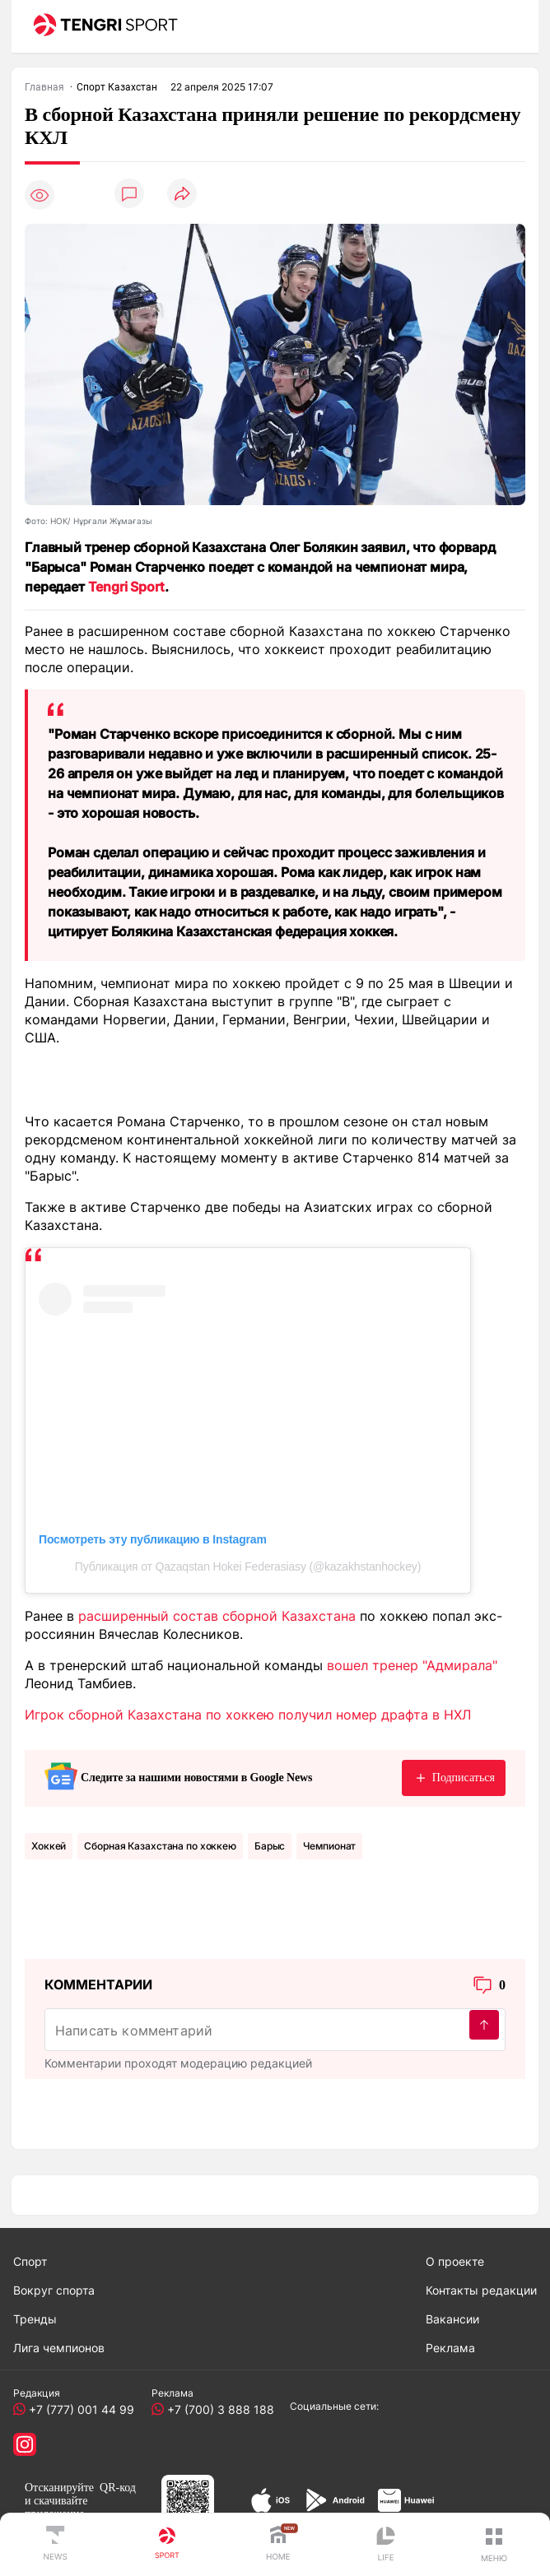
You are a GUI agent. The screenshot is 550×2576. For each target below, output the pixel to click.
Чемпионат (329, 1846)
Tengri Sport (126, 586)
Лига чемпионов (59, 2348)
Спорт (30, 2261)
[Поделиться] (182, 195)
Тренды (35, 2319)
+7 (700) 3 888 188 (217, 2409)
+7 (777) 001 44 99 (78, 2409)
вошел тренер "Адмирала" (412, 1665)
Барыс (269, 1846)
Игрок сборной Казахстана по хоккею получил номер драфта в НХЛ (248, 1714)
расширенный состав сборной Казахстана (217, 1616)
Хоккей (48, 1846)
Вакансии (452, 2319)
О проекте (455, 2261)
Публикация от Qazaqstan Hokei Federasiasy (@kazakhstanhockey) (248, 1566)
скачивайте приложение (56, 2507)
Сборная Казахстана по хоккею (160, 1846)
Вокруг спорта (54, 2290)
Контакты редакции (481, 2290)
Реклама (450, 2348)
